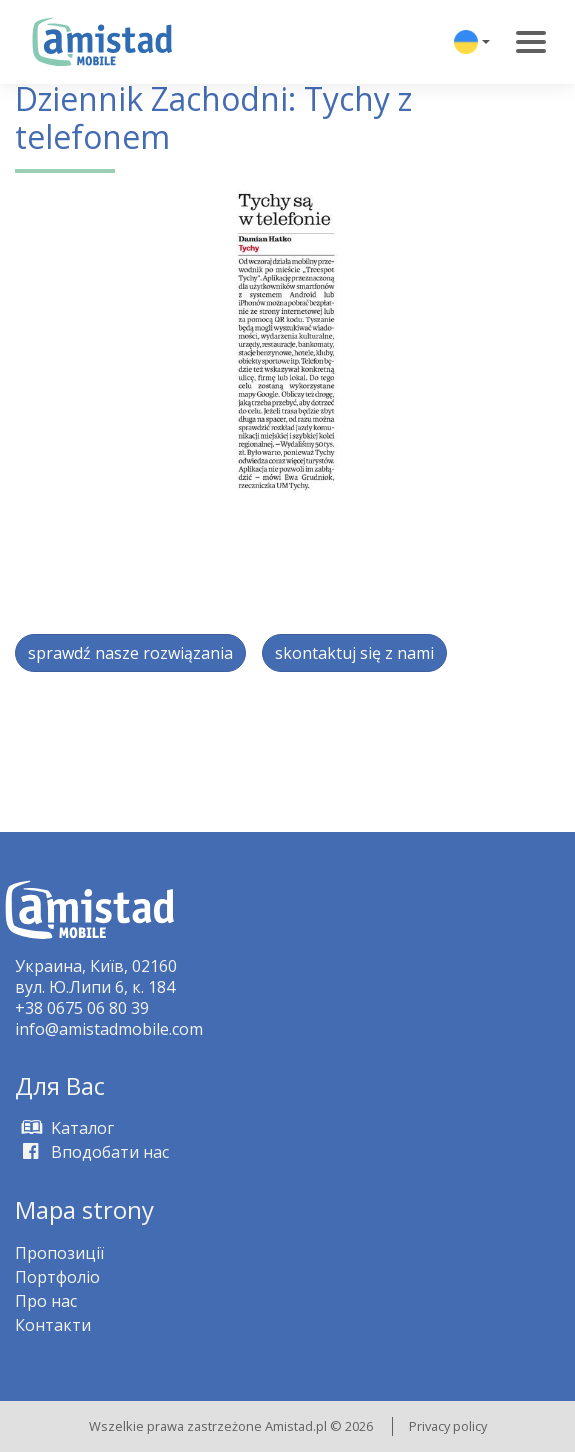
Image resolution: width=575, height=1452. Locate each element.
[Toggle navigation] (531, 42)
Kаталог (64, 1128)
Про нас (46, 1301)
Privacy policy (448, 1426)
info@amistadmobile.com (109, 1029)
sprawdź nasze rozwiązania (130, 653)
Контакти (53, 1325)
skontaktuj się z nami (354, 653)
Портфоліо (57, 1277)
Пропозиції (59, 1253)
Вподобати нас (92, 1152)
